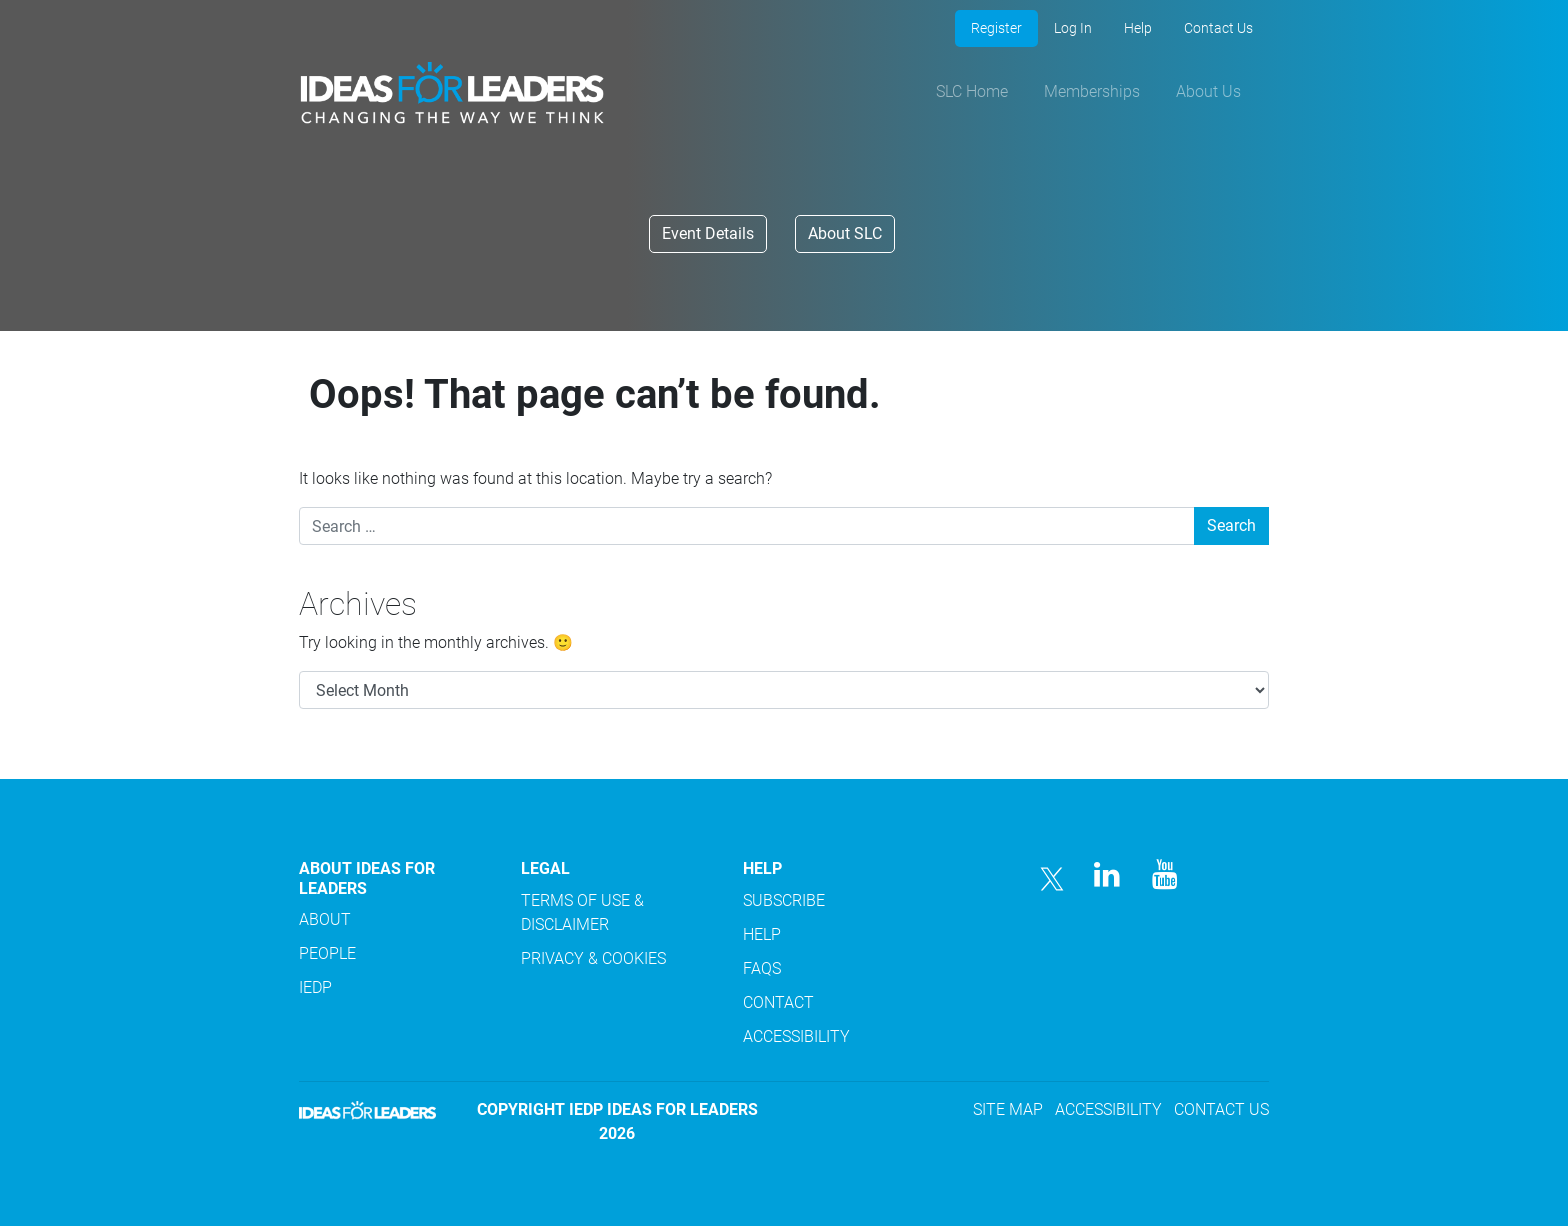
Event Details (708, 233)
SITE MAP (1008, 1109)
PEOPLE (327, 953)
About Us (1208, 91)
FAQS (762, 968)
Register (996, 28)
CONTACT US (1221, 1109)
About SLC (845, 233)
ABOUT (325, 919)
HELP (762, 934)
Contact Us (1218, 28)
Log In (1073, 28)
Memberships (1092, 91)
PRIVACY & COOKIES (593, 958)
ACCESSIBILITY (796, 1036)
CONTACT (778, 1002)
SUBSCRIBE (784, 900)
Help (1138, 28)
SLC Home (972, 91)
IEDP (315, 987)
